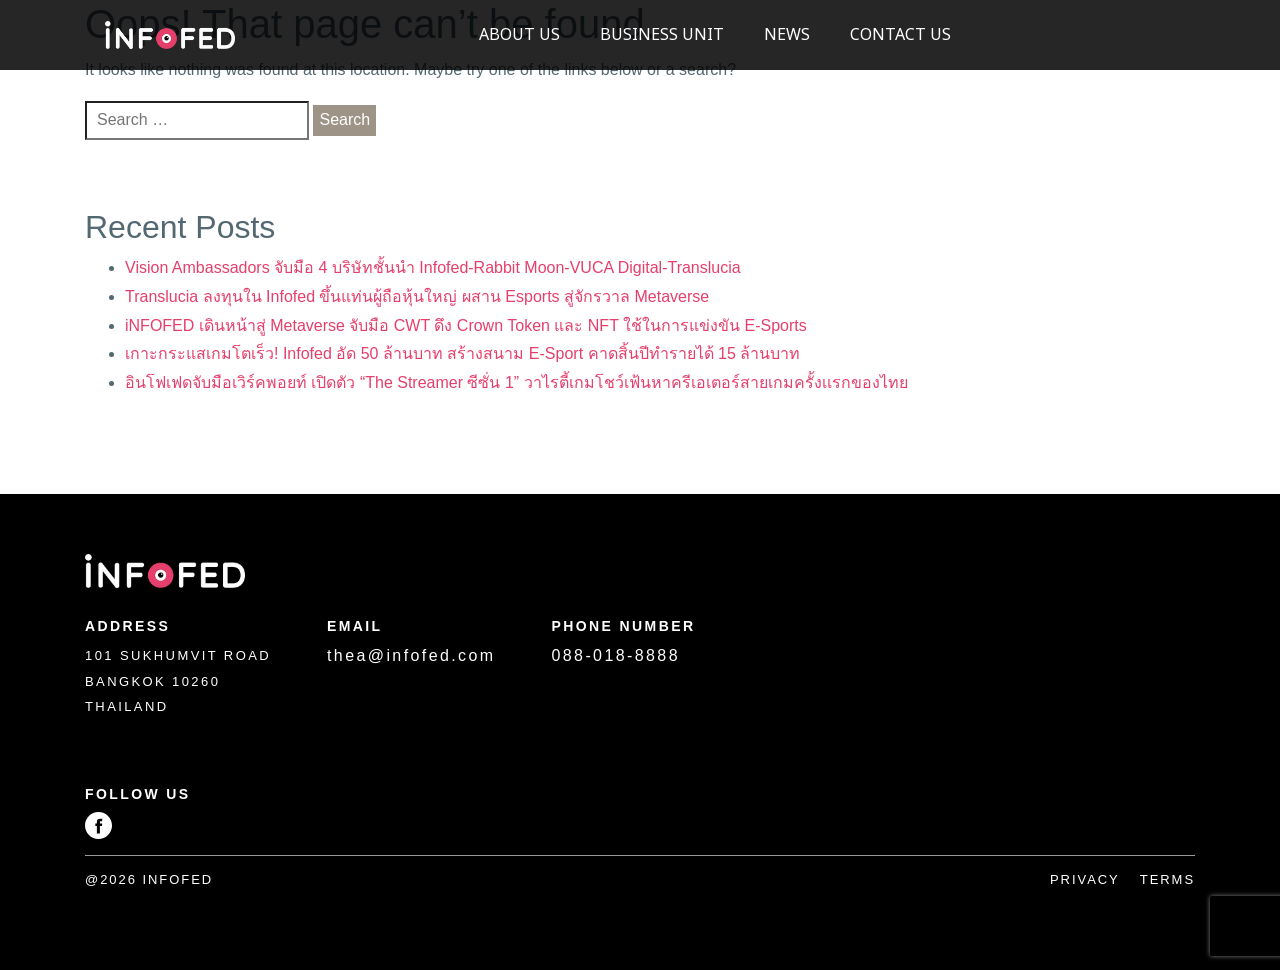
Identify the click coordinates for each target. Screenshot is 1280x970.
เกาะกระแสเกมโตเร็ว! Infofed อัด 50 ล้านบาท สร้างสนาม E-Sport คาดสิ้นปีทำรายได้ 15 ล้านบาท (462, 353)
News (787, 35)
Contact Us (900, 35)
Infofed (170, 35)
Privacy (1085, 879)
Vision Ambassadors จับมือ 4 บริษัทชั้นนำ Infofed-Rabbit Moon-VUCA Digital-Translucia (433, 267)
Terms (1167, 879)
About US (519, 35)
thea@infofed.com (411, 655)
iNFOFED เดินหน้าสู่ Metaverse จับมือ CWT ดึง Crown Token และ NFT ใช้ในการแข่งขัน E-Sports (466, 325)
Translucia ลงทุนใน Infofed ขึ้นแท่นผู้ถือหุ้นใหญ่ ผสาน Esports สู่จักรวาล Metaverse (417, 296)
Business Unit (662, 35)
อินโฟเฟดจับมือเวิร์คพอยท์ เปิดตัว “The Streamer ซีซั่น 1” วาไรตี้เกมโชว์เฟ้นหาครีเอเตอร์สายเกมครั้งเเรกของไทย (516, 382)
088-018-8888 (616, 655)
